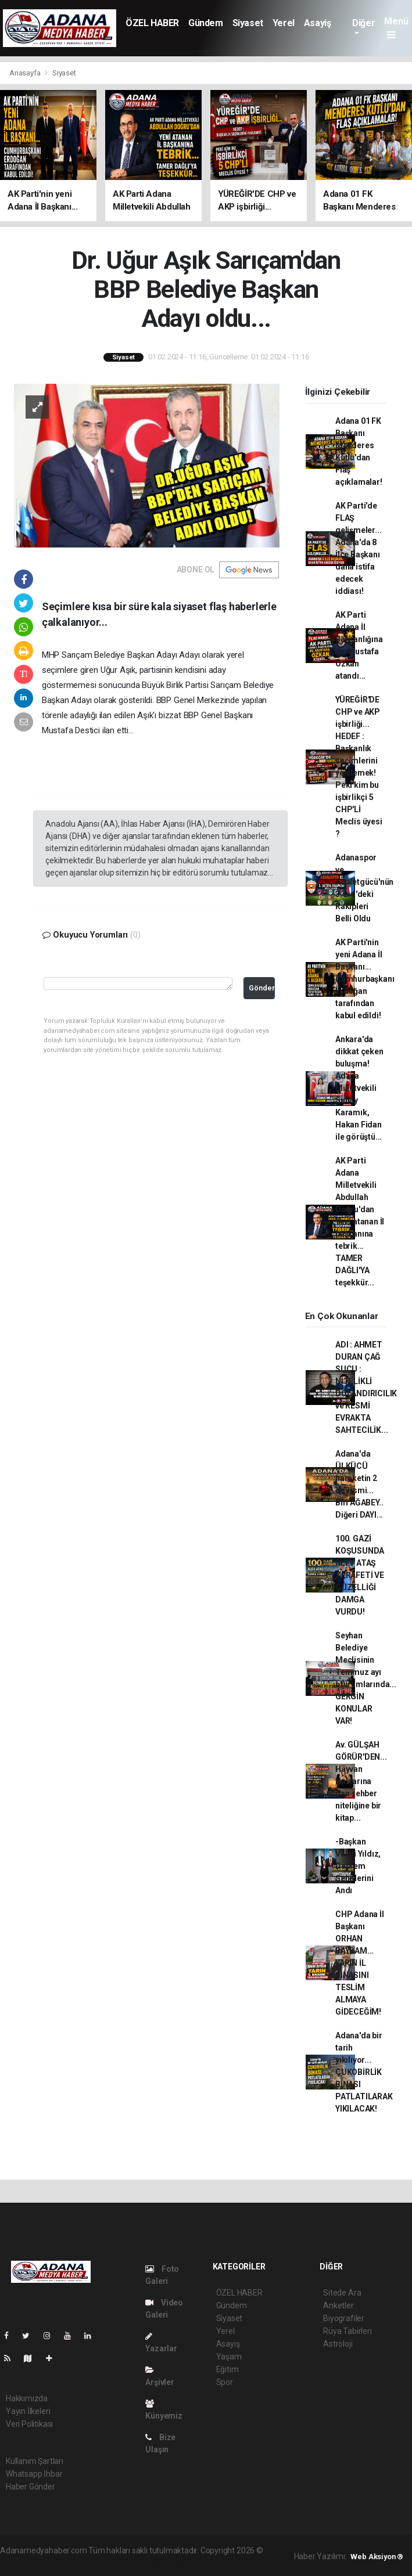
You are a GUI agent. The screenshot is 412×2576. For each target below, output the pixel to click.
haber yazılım (167, 2562)
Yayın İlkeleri (28, 2411)
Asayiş (317, 22)
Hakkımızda (27, 2398)
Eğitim (227, 2369)
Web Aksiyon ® (376, 2556)
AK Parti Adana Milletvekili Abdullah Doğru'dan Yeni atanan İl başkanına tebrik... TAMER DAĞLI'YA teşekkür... (359, 1221)
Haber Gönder (30, 2486)
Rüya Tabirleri (347, 2331)
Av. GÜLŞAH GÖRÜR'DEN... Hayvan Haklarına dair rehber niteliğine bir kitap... (361, 1781)
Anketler (338, 2305)
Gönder (262, 987)
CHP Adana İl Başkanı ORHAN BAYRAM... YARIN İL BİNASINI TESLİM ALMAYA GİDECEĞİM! (359, 1963)
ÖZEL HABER (152, 22)
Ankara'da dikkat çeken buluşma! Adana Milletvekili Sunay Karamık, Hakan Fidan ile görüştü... (359, 1088)
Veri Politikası (29, 2424)
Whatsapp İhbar (34, 2473)
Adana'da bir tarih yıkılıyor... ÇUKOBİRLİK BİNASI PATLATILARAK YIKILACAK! (364, 2072)
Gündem (205, 22)
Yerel (284, 22)
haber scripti (120, 2562)
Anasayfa (25, 73)
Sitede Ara (342, 2292)
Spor (224, 2382)
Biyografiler (343, 2318)
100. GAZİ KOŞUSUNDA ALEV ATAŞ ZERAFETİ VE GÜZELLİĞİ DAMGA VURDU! (359, 1575)
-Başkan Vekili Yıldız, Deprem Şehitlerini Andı (358, 1866)
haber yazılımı (24, 2562)
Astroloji (337, 2343)
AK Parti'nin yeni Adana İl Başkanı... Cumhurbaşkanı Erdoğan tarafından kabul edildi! (365, 979)
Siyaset (247, 22)
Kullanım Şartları (34, 2461)
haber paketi (73, 2562)
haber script (213, 2562)
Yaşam (229, 2356)
